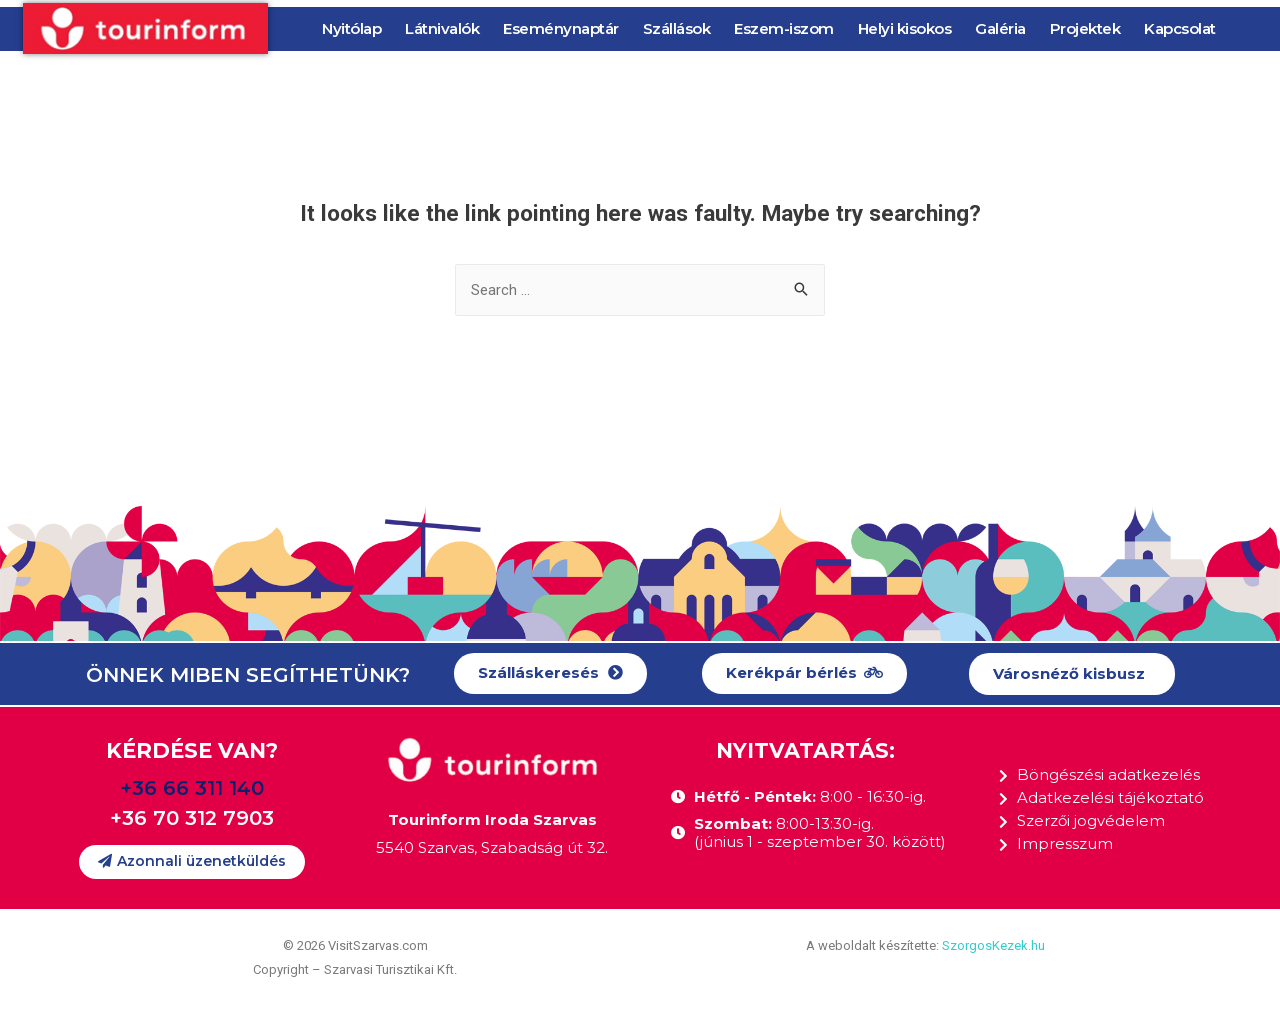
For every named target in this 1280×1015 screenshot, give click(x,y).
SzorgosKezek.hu (993, 945)
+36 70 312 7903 (192, 818)
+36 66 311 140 (192, 788)
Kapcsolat (1180, 28)
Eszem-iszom (784, 28)
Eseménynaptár (561, 28)
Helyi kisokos (905, 28)
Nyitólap (351, 28)
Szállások (677, 28)
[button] (550, 673)
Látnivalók (442, 28)
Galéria (1000, 28)
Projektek (1085, 28)
